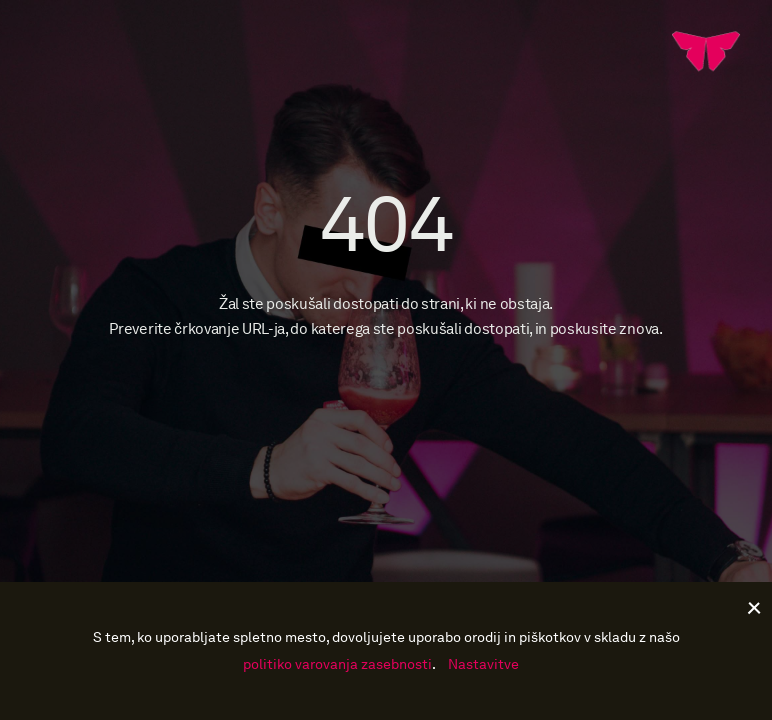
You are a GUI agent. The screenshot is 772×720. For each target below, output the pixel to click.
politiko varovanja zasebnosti (337, 664)
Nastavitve (483, 664)
